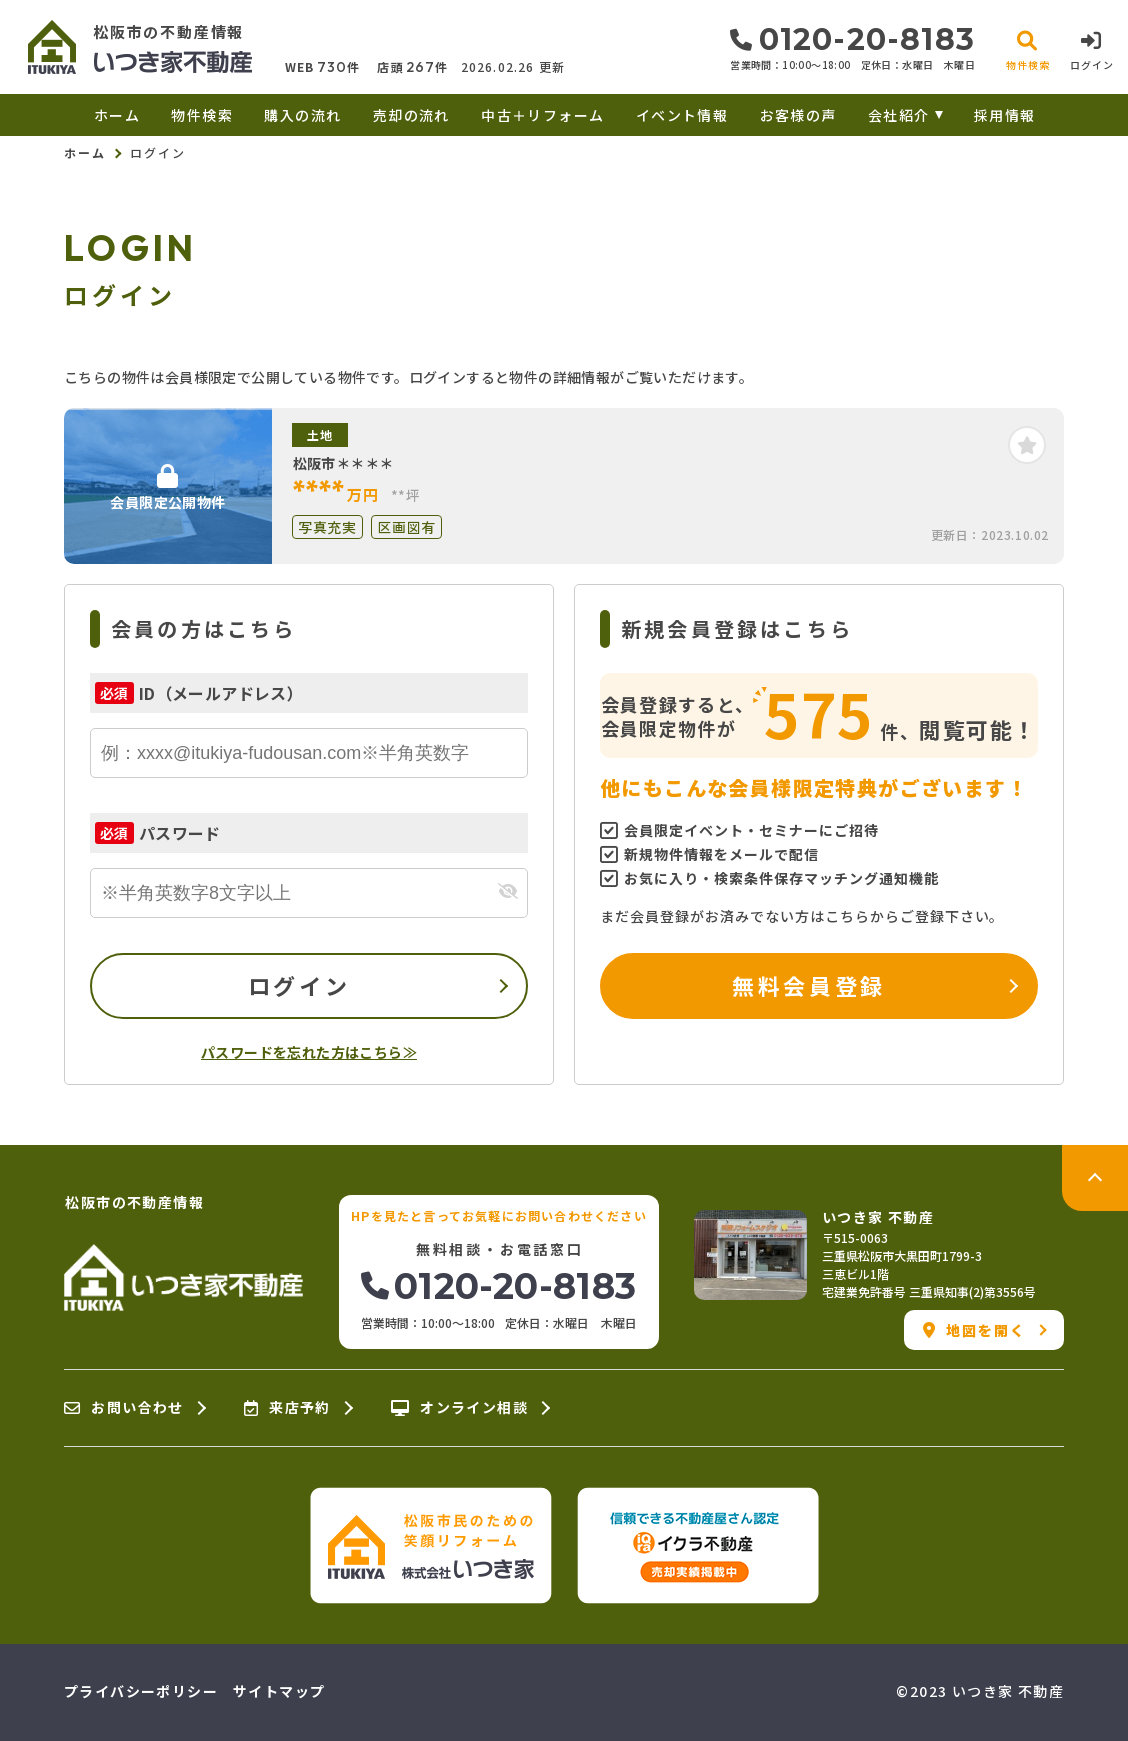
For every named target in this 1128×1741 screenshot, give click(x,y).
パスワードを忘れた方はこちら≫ (309, 1052)
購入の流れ (302, 115)
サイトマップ (279, 1691)
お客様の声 (798, 115)
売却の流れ (411, 115)
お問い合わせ (124, 1408)
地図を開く (974, 1330)
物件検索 (202, 115)
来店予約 (287, 1408)
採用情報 (1005, 115)
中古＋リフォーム (542, 115)
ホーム (117, 115)
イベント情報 (682, 115)
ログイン (299, 985)
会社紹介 (899, 115)
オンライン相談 (459, 1408)
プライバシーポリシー (141, 1691)
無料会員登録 (808, 985)
